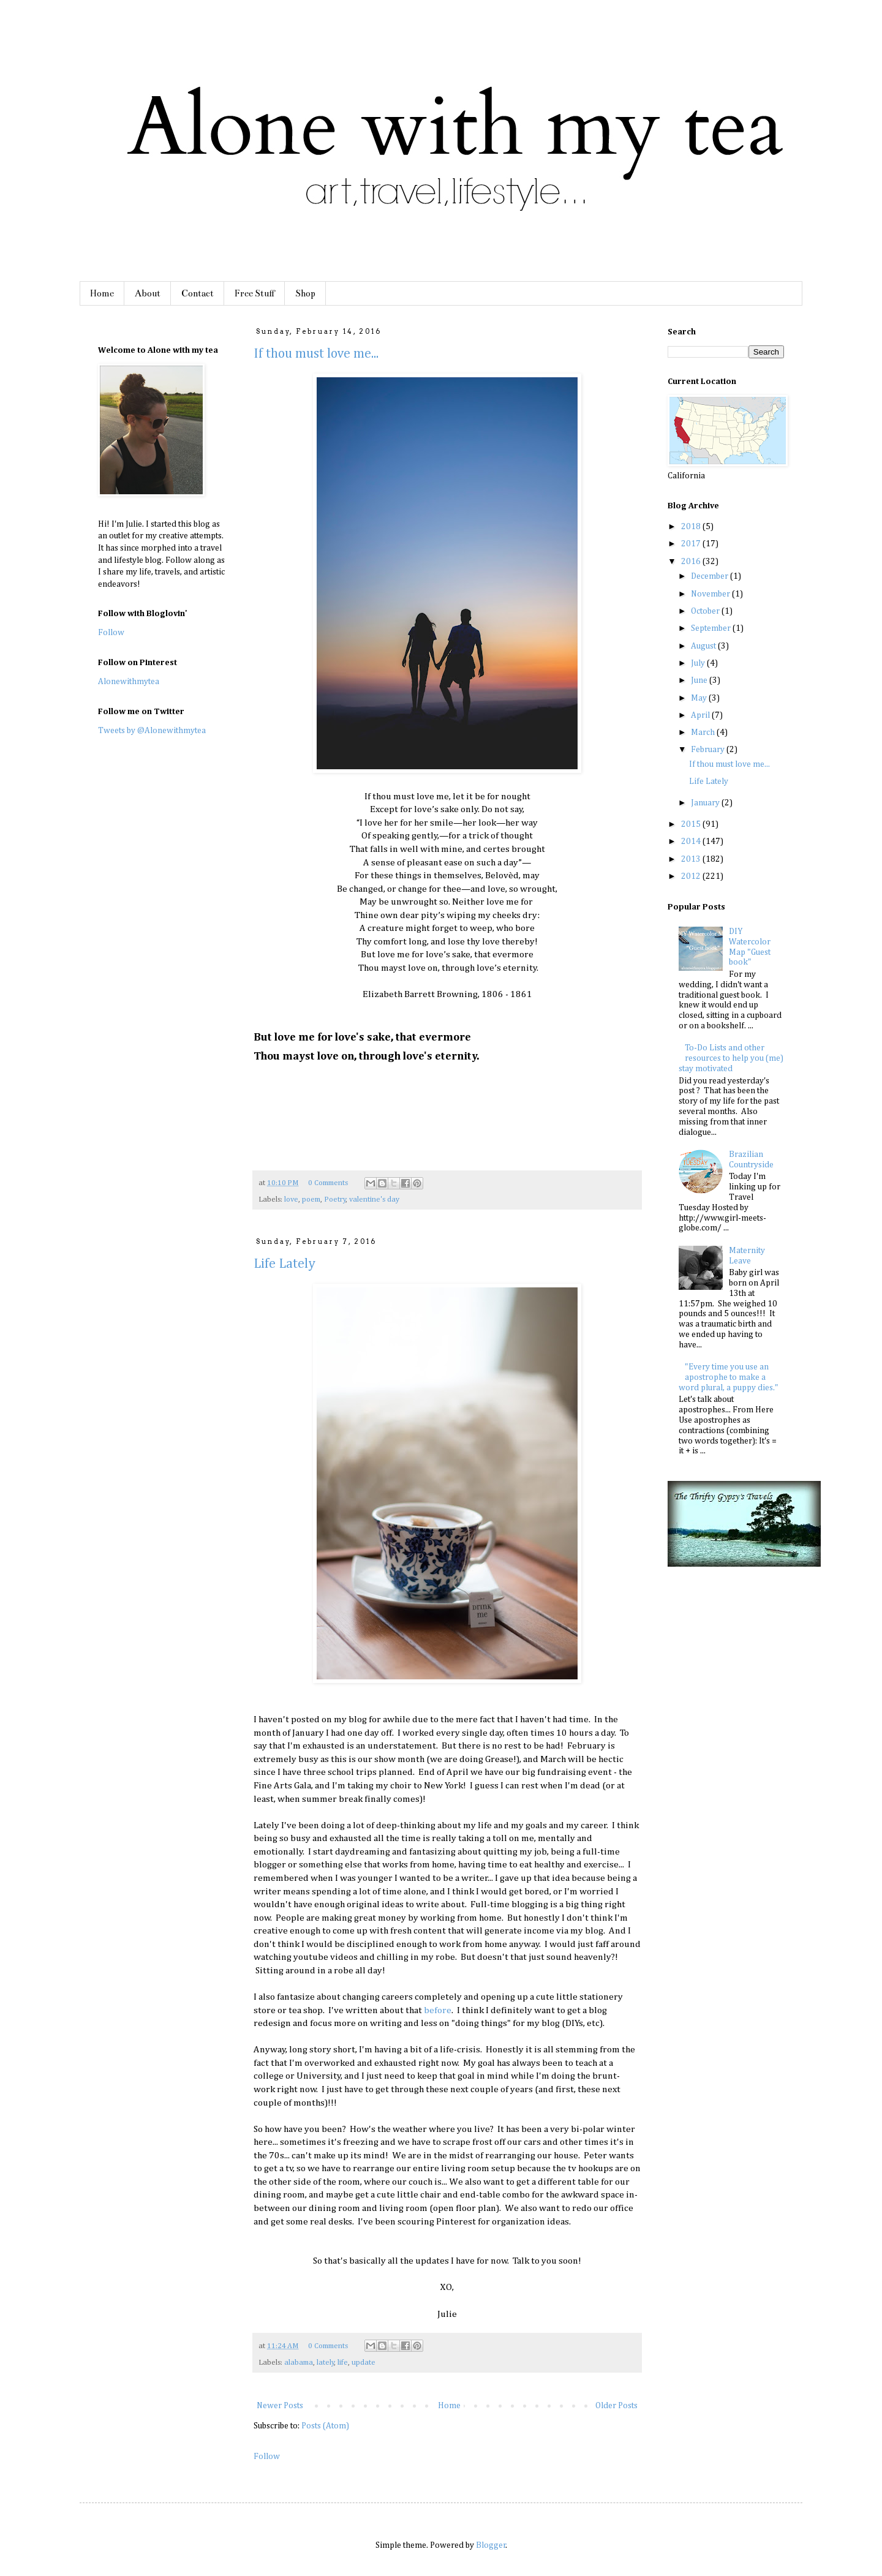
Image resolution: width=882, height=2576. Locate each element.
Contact (197, 293)
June (700, 680)
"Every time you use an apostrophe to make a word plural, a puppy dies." (728, 1377)
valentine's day (374, 1199)
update (363, 2363)
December (710, 576)
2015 (692, 824)
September (712, 628)
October (706, 611)
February (708, 749)
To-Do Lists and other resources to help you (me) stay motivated (731, 1058)
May (700, 698)
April (701, 715)
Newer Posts (280, 2405)
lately (325, 2363)
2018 (692, 526)
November (711, 594)
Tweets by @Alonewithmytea (152, 730)
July (699, 663)
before (437, 2010)
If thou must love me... (316, 354)
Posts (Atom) (325, 2426)
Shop (305, 293)
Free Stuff (254, 293)
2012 (692, 876)
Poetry (335, 1199)
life (342, 2363)
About (147, 293)
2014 (692, 841)
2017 (692, 544)
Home (102, 293)
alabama (298, 2363)
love (291, 1199)
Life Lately (284, 1264)
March (704, 732)
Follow (267, 2456)
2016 (692, 561)
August (704, 646)
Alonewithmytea (128, 681)
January (706, 803)
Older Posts (616, 2405)
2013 (692, 859)
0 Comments (328, 1183)
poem (311, 1199)
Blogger (491, 2545)
